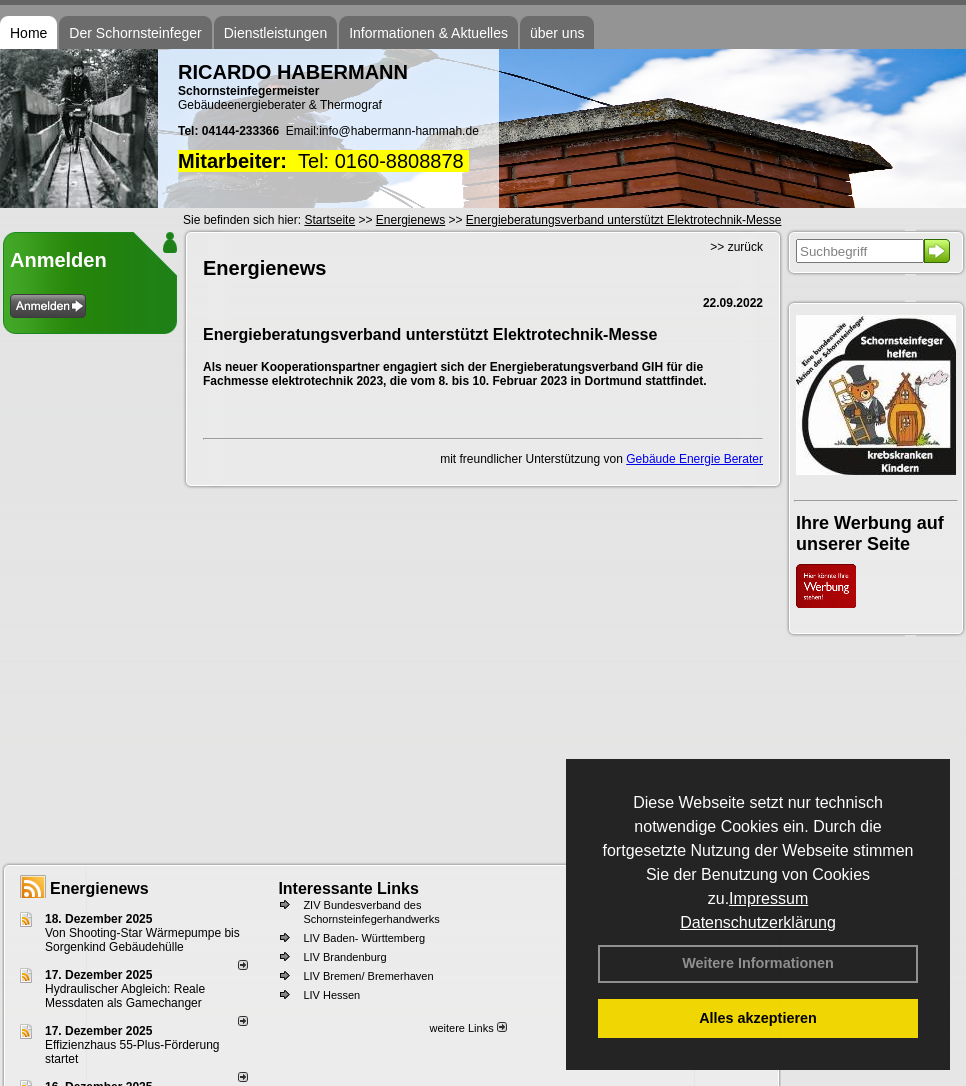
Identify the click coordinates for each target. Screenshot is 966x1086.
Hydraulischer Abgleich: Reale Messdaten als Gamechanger (125, 996)
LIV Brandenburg (344, 957)
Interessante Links (348, 888)
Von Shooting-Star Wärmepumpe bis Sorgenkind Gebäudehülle (142, 940)
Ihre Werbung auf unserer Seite (870, 533)
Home (28, 33)
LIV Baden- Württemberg (364, 938)
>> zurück (736, 247)
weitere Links (467, 1028)
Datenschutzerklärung (758, 922)
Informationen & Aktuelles (428, 33)
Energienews (99, 888)
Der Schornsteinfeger (135, 33)
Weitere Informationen (758, 963)
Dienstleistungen (276, 33)
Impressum (768, 898)
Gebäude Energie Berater (694, 459)
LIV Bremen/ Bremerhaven (368, 976)
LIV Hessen (331, 995)
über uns (557, 33)
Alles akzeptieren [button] (758, 1018)
